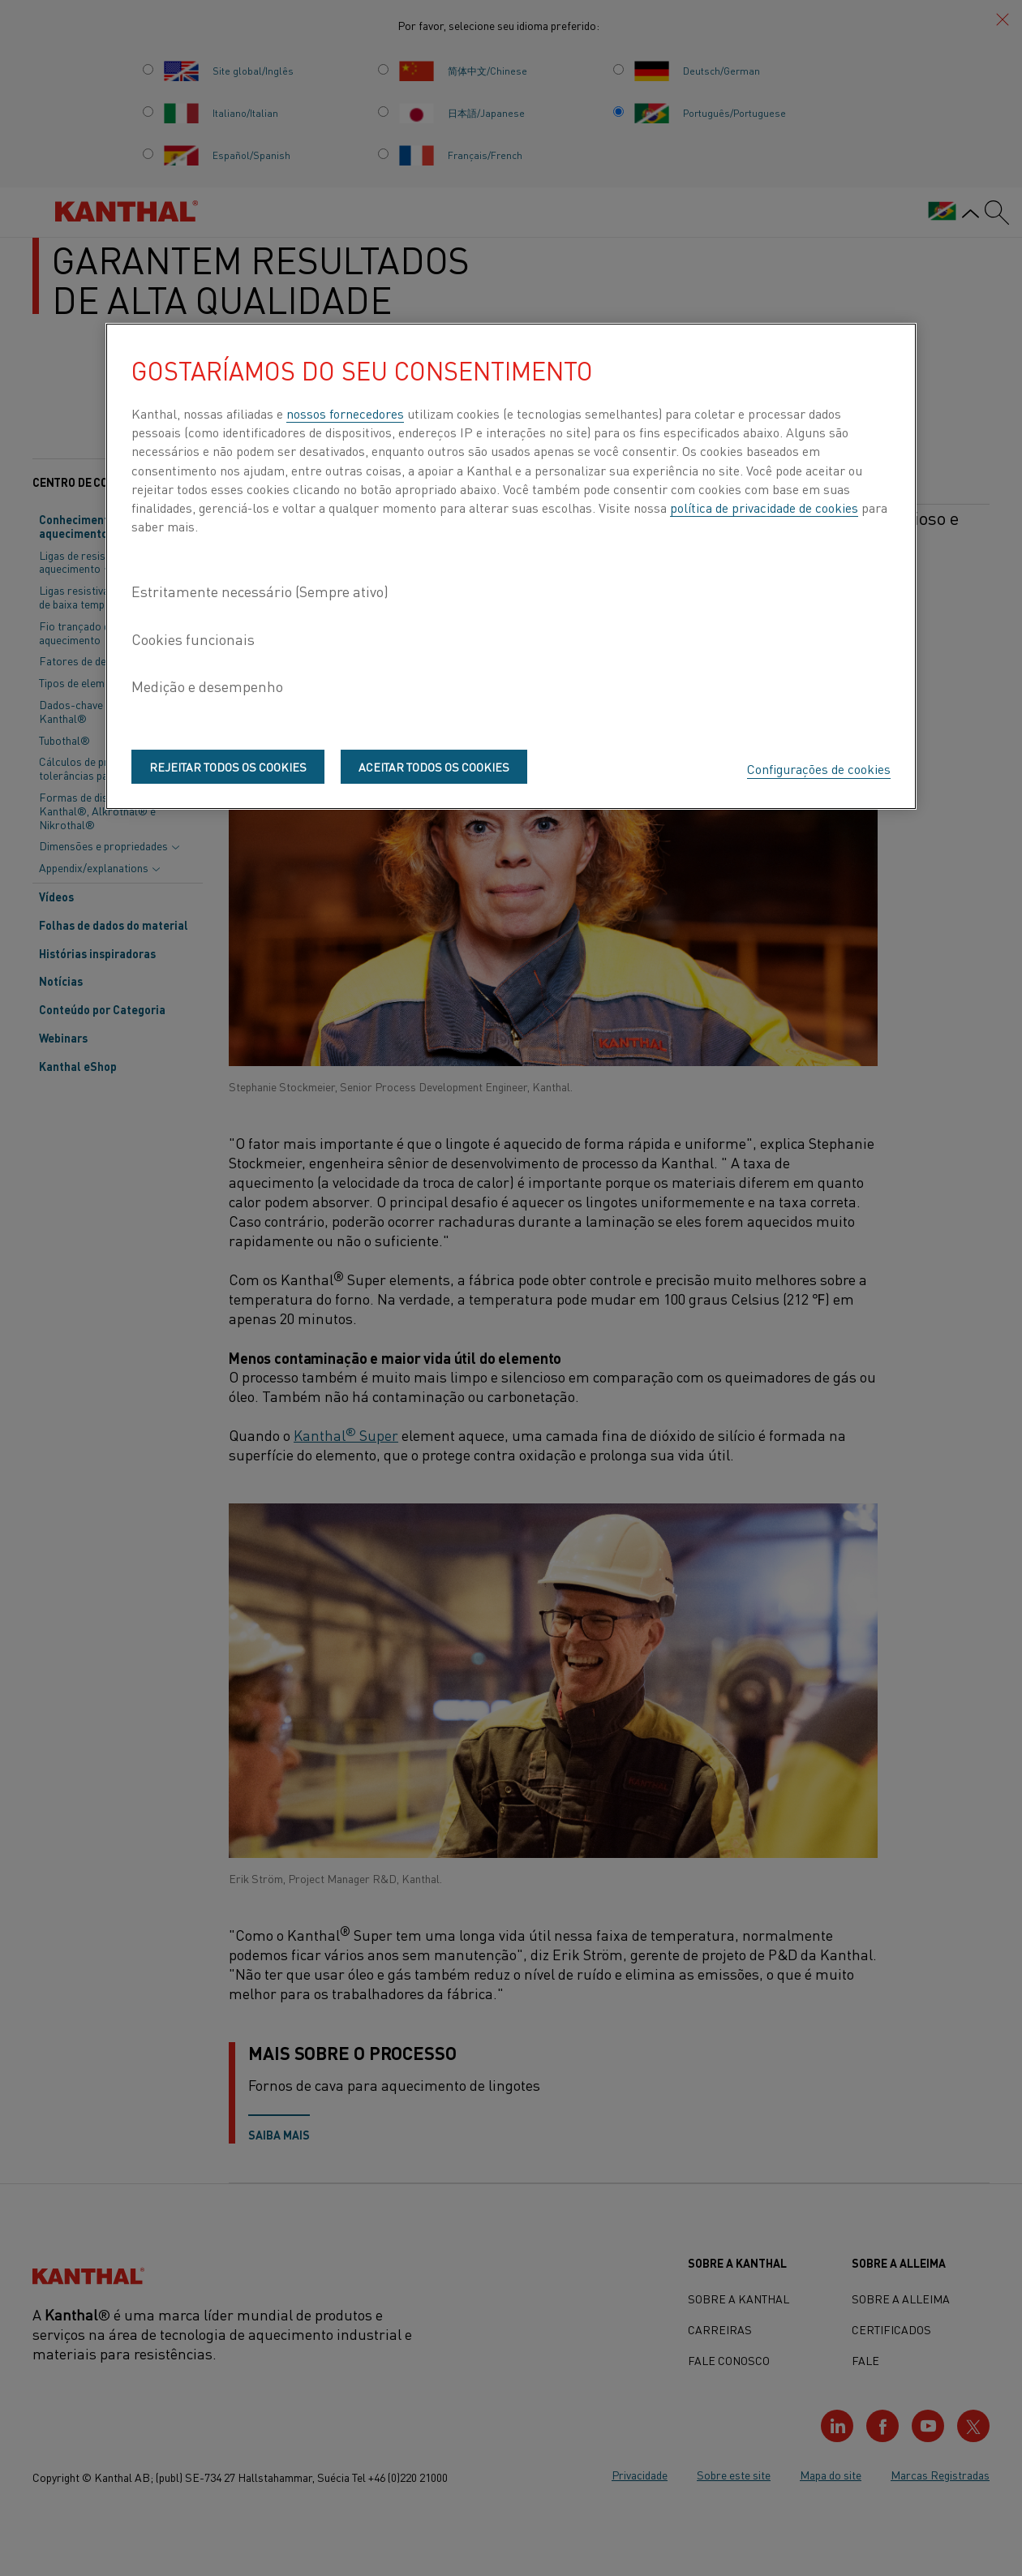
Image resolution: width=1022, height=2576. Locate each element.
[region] (511, 566)
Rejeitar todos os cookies (228, 767)
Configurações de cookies (819, 768)
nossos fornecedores (345, 413)
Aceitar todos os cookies (434, 767)
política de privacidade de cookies (764, 507)
